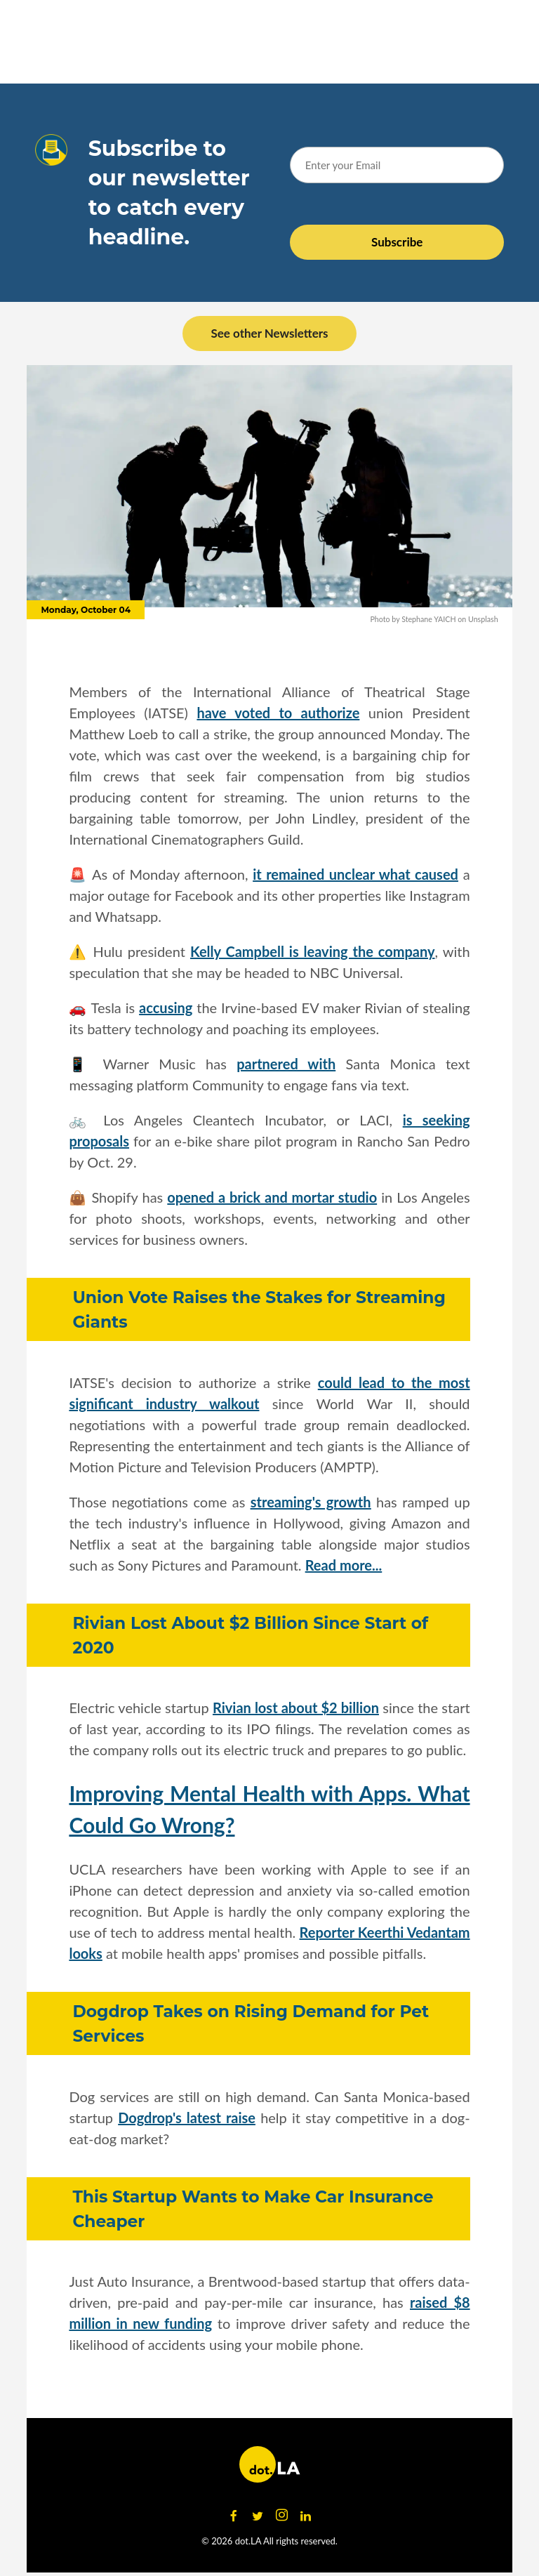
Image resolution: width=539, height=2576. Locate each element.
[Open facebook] (234, 2516)
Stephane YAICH (428, 618)
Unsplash (483, 618)
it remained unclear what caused (355, 874)
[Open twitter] (258, 2516)
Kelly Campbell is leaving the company (312, 951)
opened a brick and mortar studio (272, 1197)
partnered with (286, 1063)
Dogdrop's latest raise (186, 2117)
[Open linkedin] (305, 2516)
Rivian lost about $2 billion (296, 1707)
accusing (165, 1007)
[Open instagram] (281, 2516)
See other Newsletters (269, 333)
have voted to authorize (278, 712)
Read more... (343, 1565)
